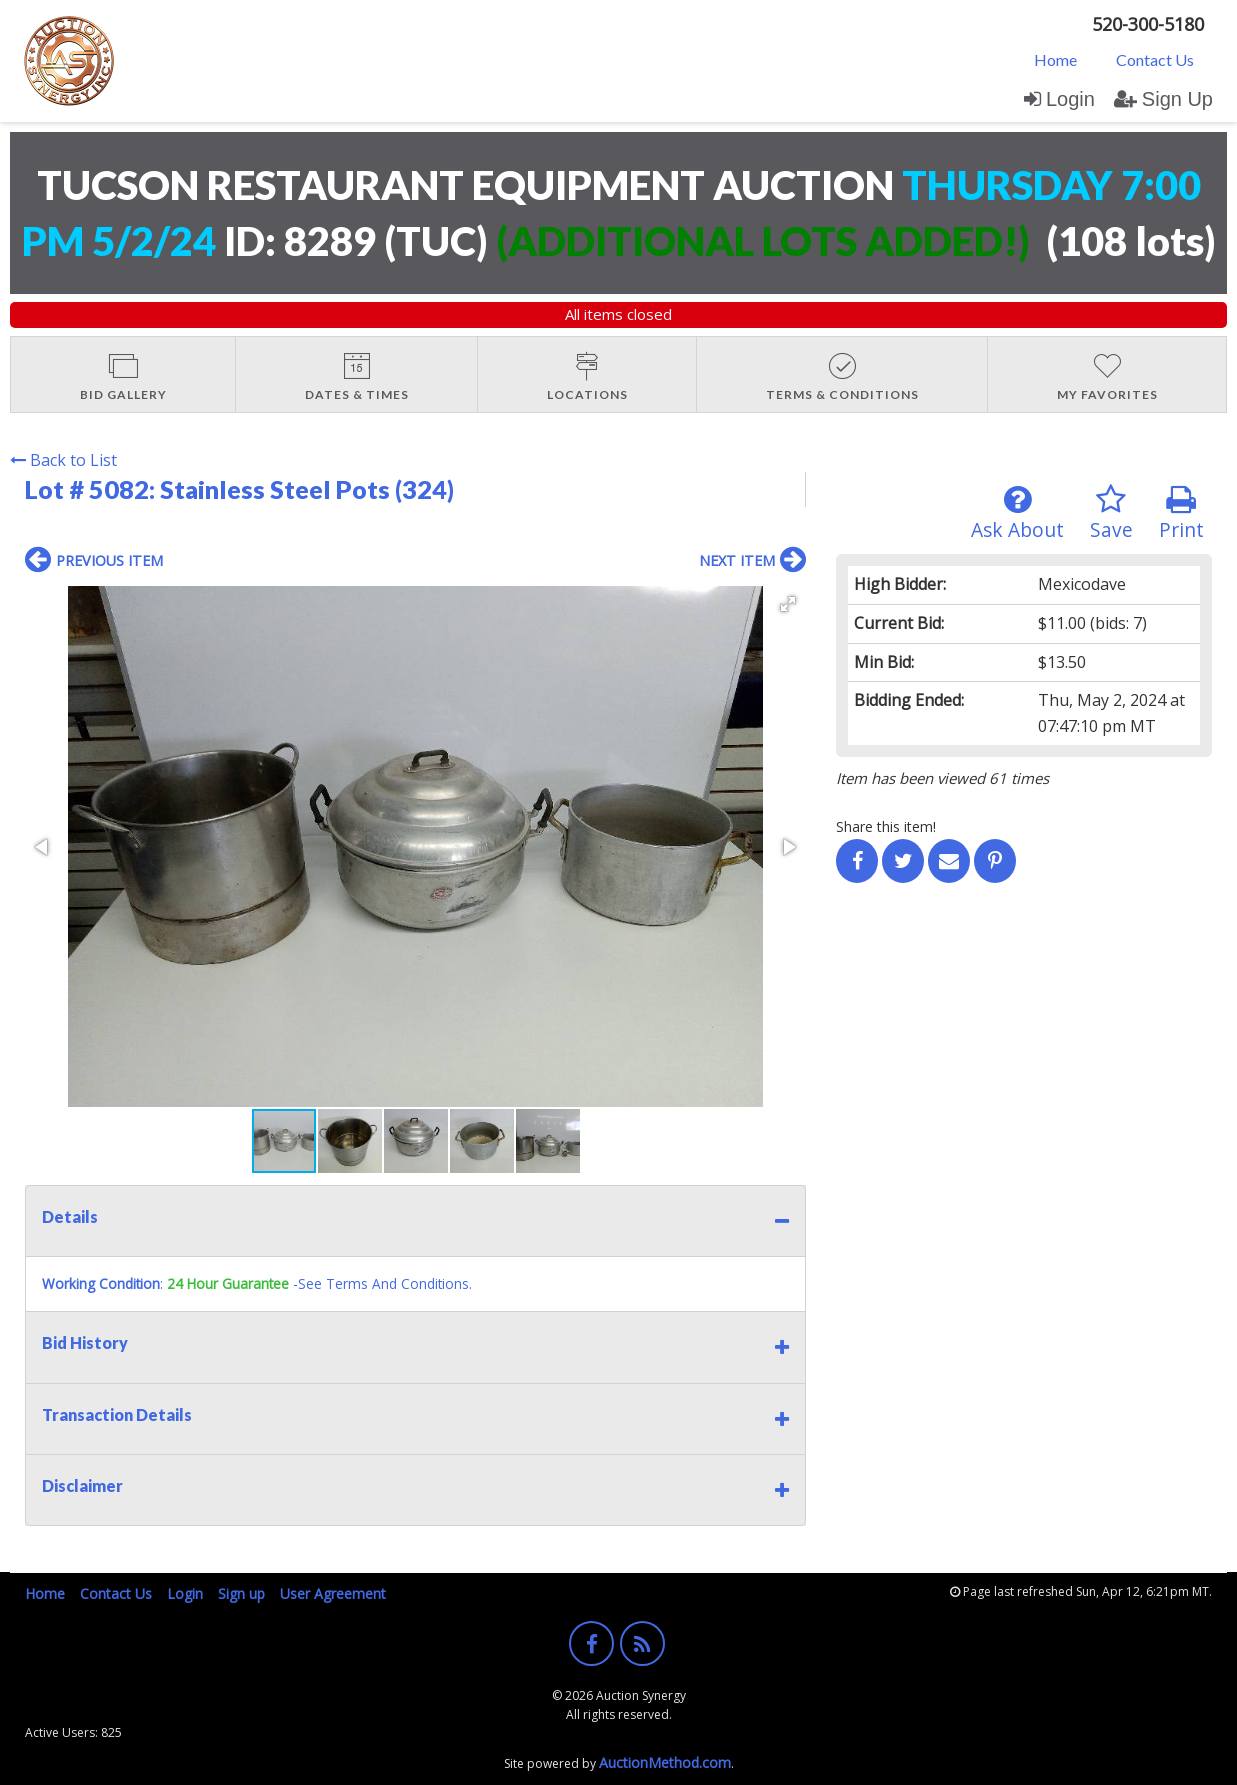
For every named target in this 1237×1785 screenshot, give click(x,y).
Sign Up (1163, 99)
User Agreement (333, 1593)
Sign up (241, 1593)
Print (1181, 513)
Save (1111, 513)
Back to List (63, 460)
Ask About (1017, 513)
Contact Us (1155, 59)
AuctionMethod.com (665, 1762)
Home (1055, 59)
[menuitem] (1055, 59)
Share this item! (886, 826)
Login (1059, 99)
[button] (788, 604)
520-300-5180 (1148, 24)
